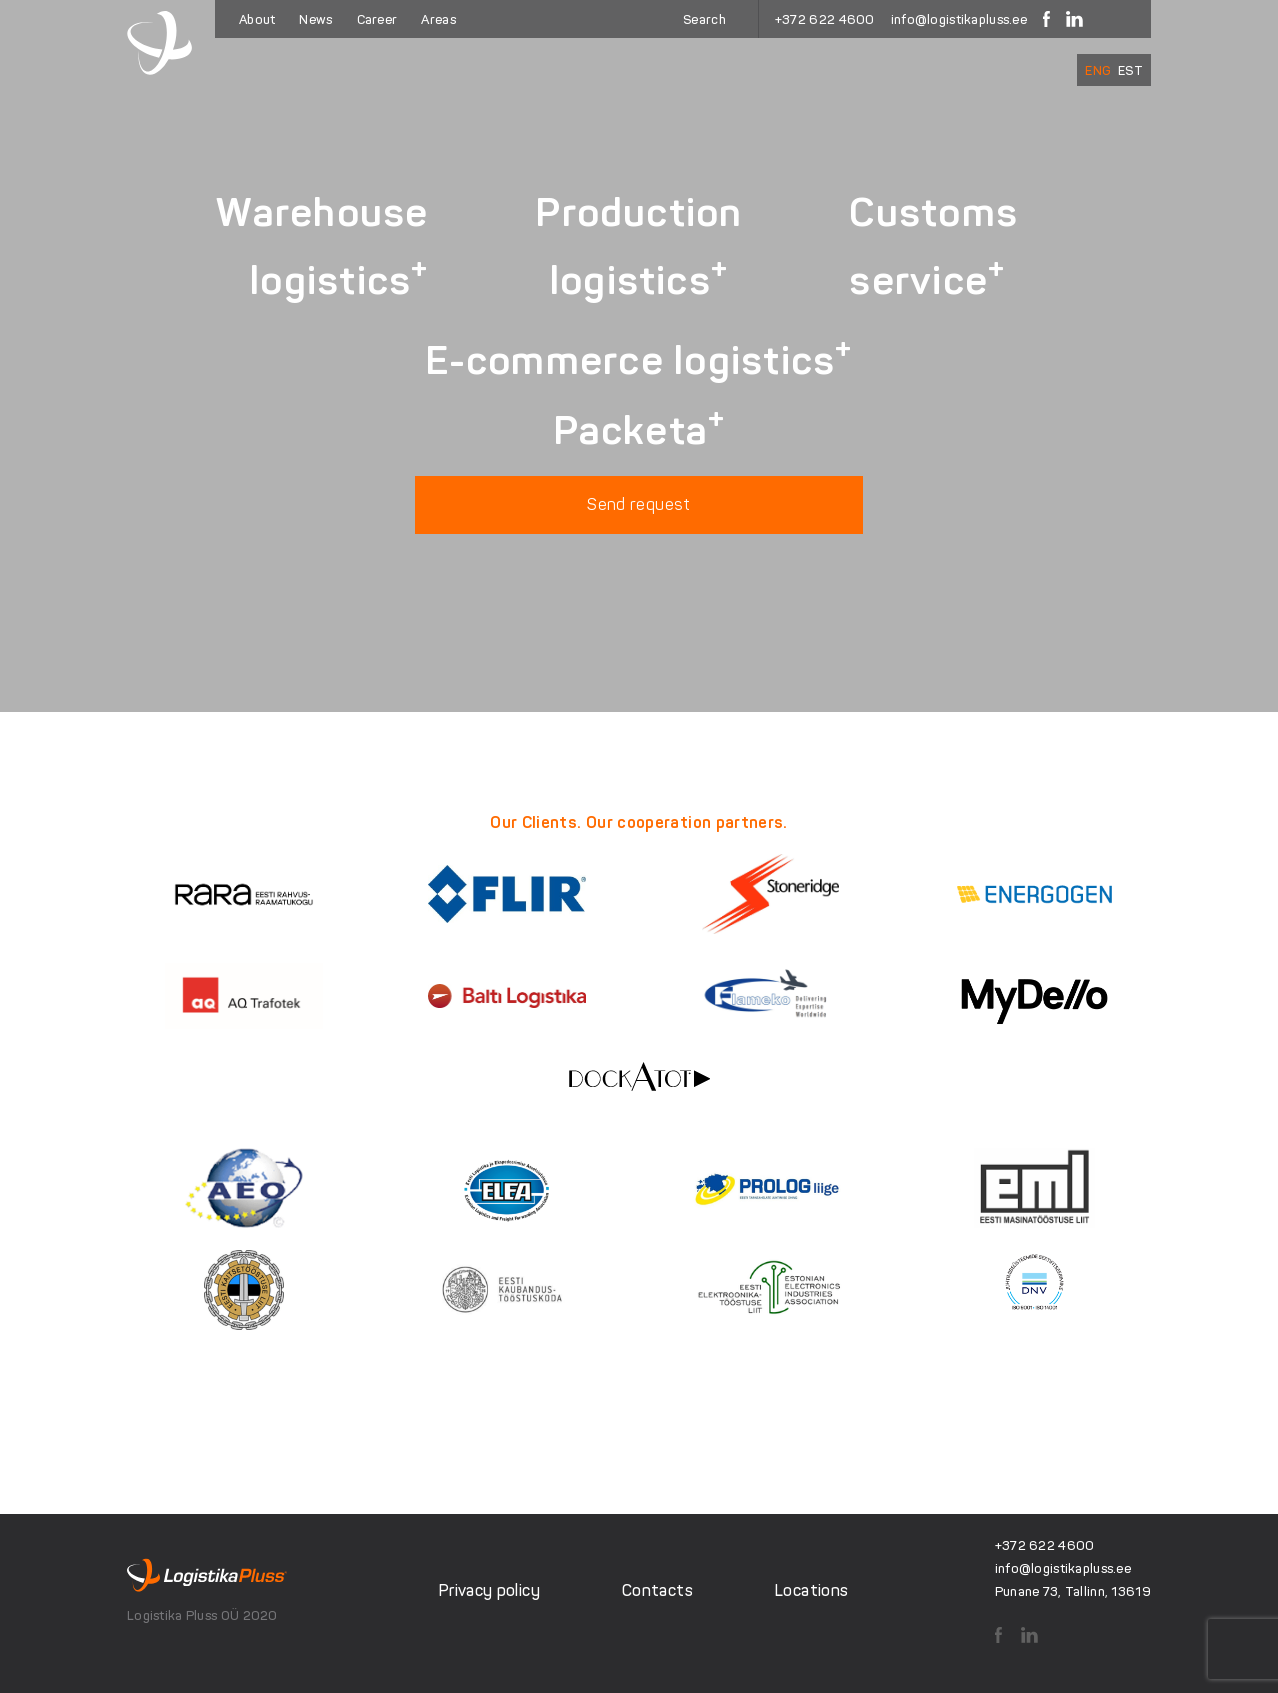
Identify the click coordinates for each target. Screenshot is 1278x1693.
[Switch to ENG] (1098, 70)
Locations (811, 1590)
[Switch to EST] (1130, 70)
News (315, 19)
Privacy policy (489, 1590)
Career (377, 19)
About (257, 19)
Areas (438, 19)
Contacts (657, 1590)
